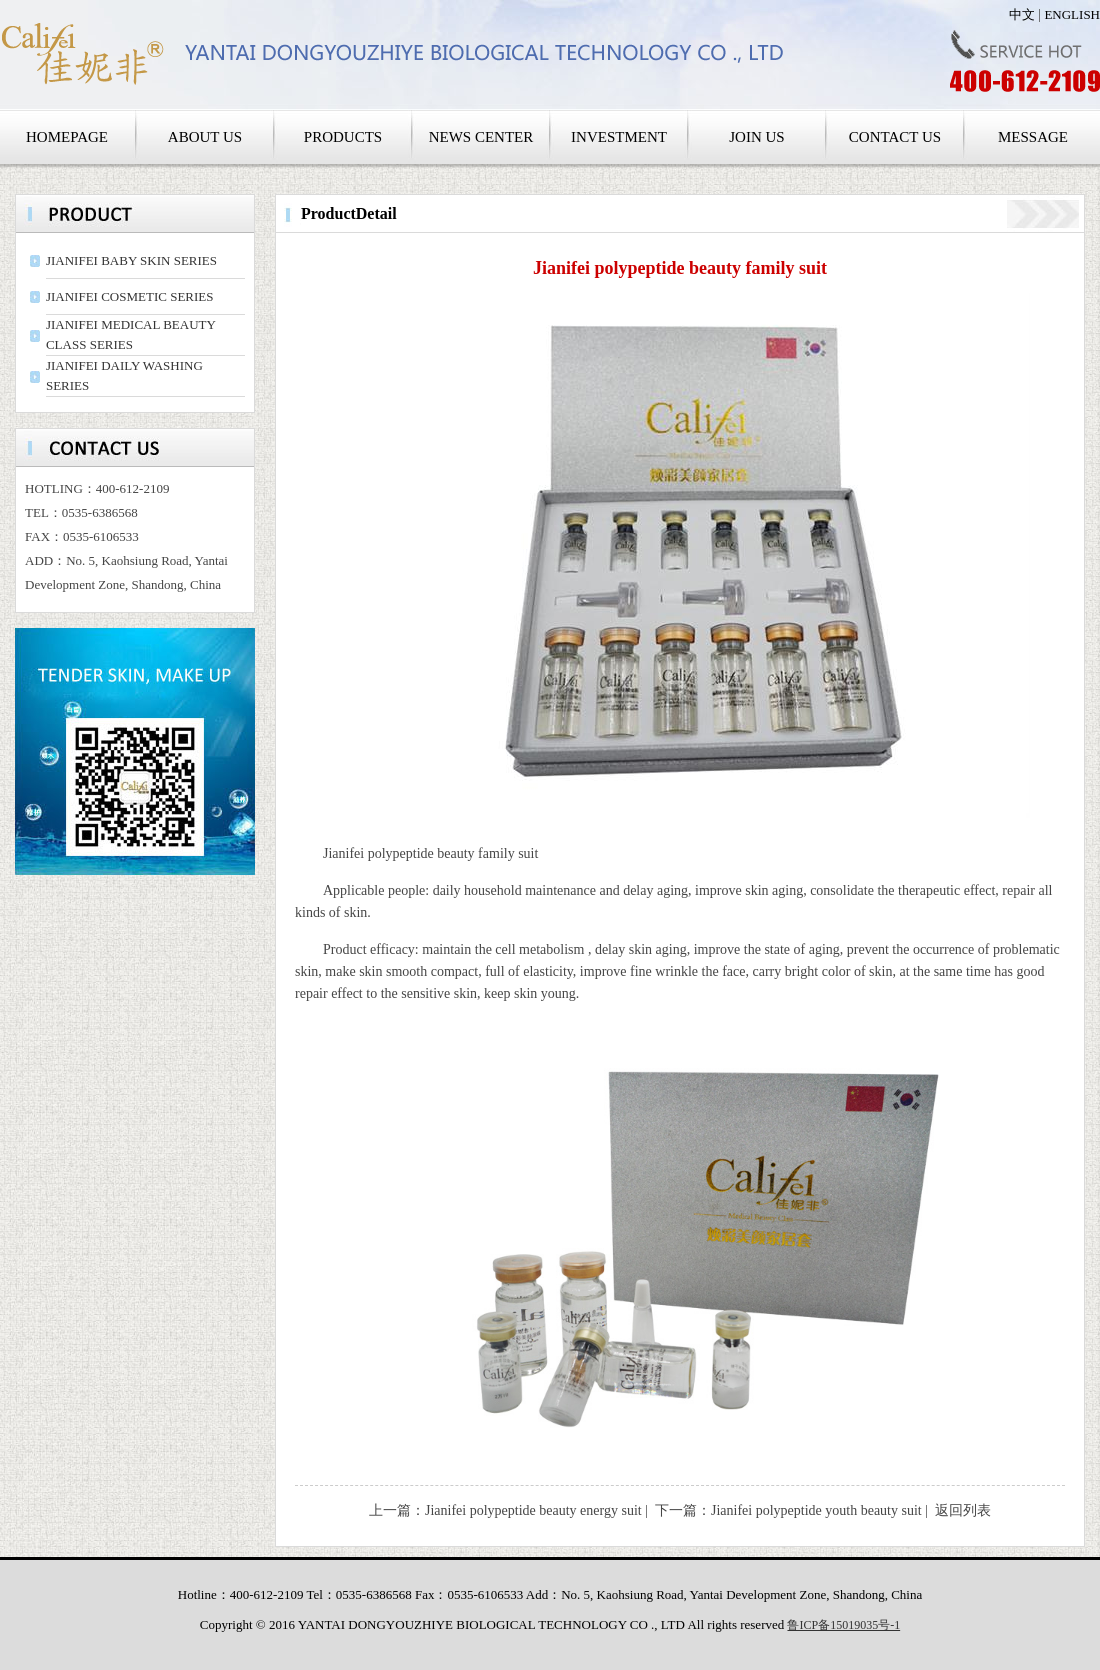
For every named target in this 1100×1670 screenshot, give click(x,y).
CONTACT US (895, 137)
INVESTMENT (619, 137)
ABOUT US (205, 137)
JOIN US (756, 137)
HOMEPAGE (67, 137)
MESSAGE (1033, 137)
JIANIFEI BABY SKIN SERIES (131, 260)
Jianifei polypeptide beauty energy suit (533, 1510)
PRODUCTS (343, 137)
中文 (1022, 14)
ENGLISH (1072, 14)
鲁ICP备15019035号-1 (843, 1625)
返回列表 (963, 1510)
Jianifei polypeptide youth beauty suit (816, 1510)
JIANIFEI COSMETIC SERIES (130, 296)
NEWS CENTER (481, 137)
